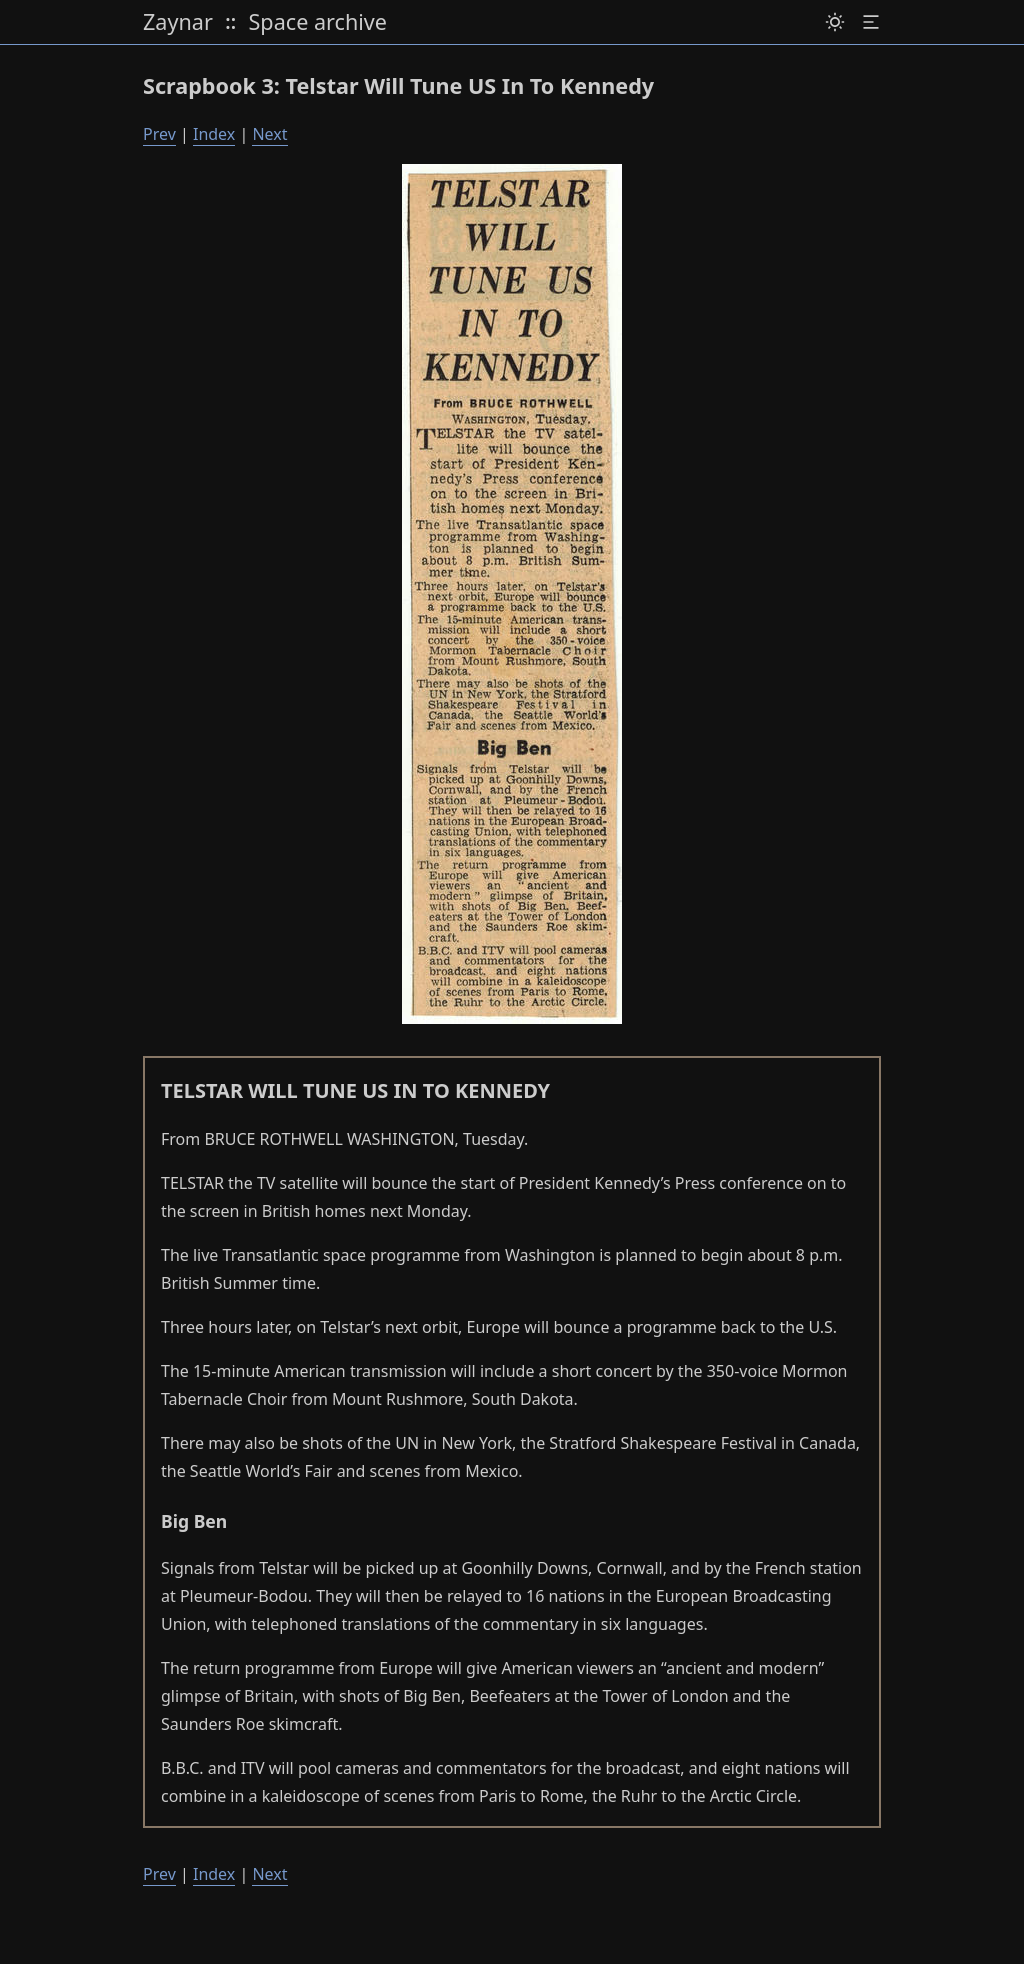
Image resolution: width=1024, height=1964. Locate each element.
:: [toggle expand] (230, 21)
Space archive (318, 22)
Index (214, 134)
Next (269, 134)
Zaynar (178, 22)
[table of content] (871, 23)
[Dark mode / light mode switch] (835, 23)
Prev (159, 134)
